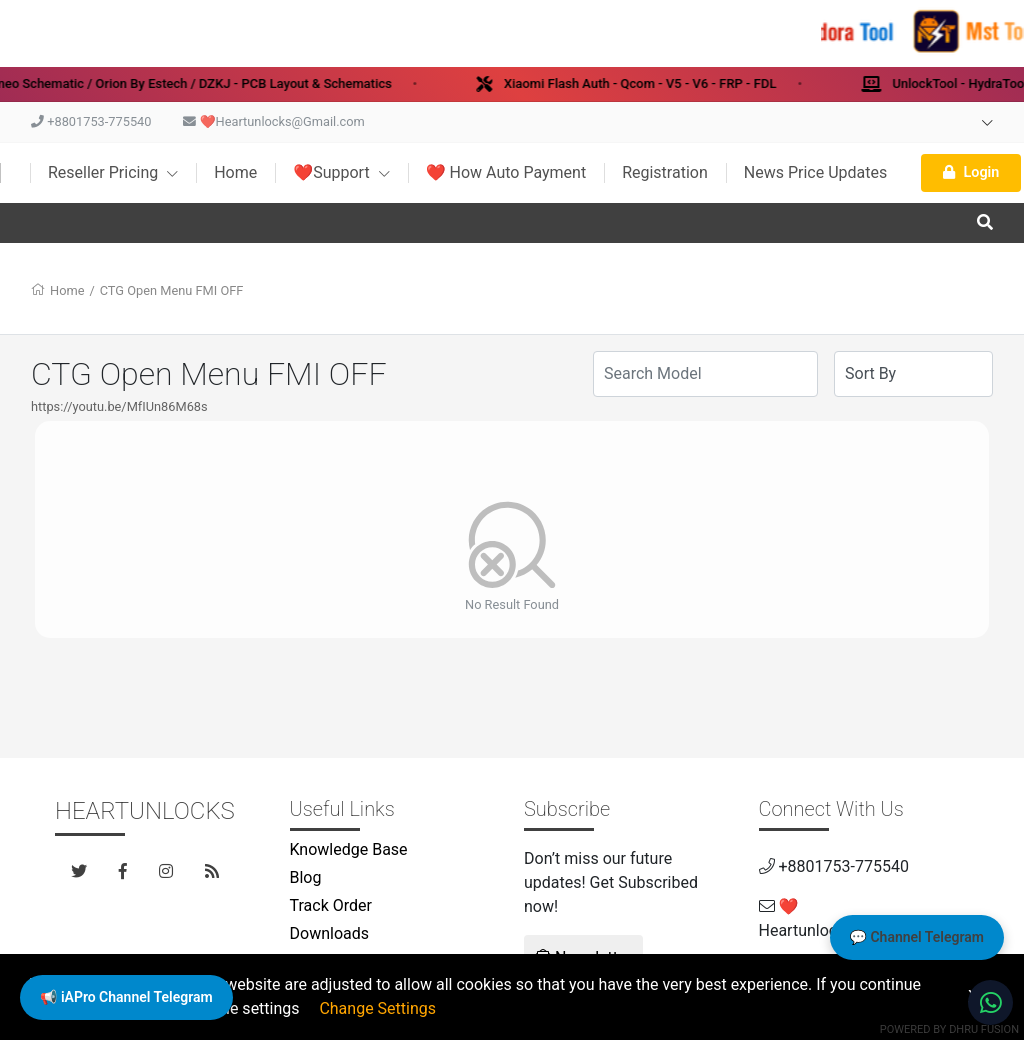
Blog (306, 877)
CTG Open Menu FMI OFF (172, 290)
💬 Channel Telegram (917, 937)
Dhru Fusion (984, 1029)
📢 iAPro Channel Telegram (126, 997)
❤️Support (341, 172)
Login (971, 172)
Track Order (331, 905)
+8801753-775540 (91, 121)
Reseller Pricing (113, 172)
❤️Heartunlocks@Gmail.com (273, 121)
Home (235, 172)
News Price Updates (815, 172)
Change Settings (377, 1008)
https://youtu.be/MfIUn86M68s (119, 406)
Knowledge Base (349, 849)
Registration (665, 172)
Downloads (329, 933)
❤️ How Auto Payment (506, 172)
